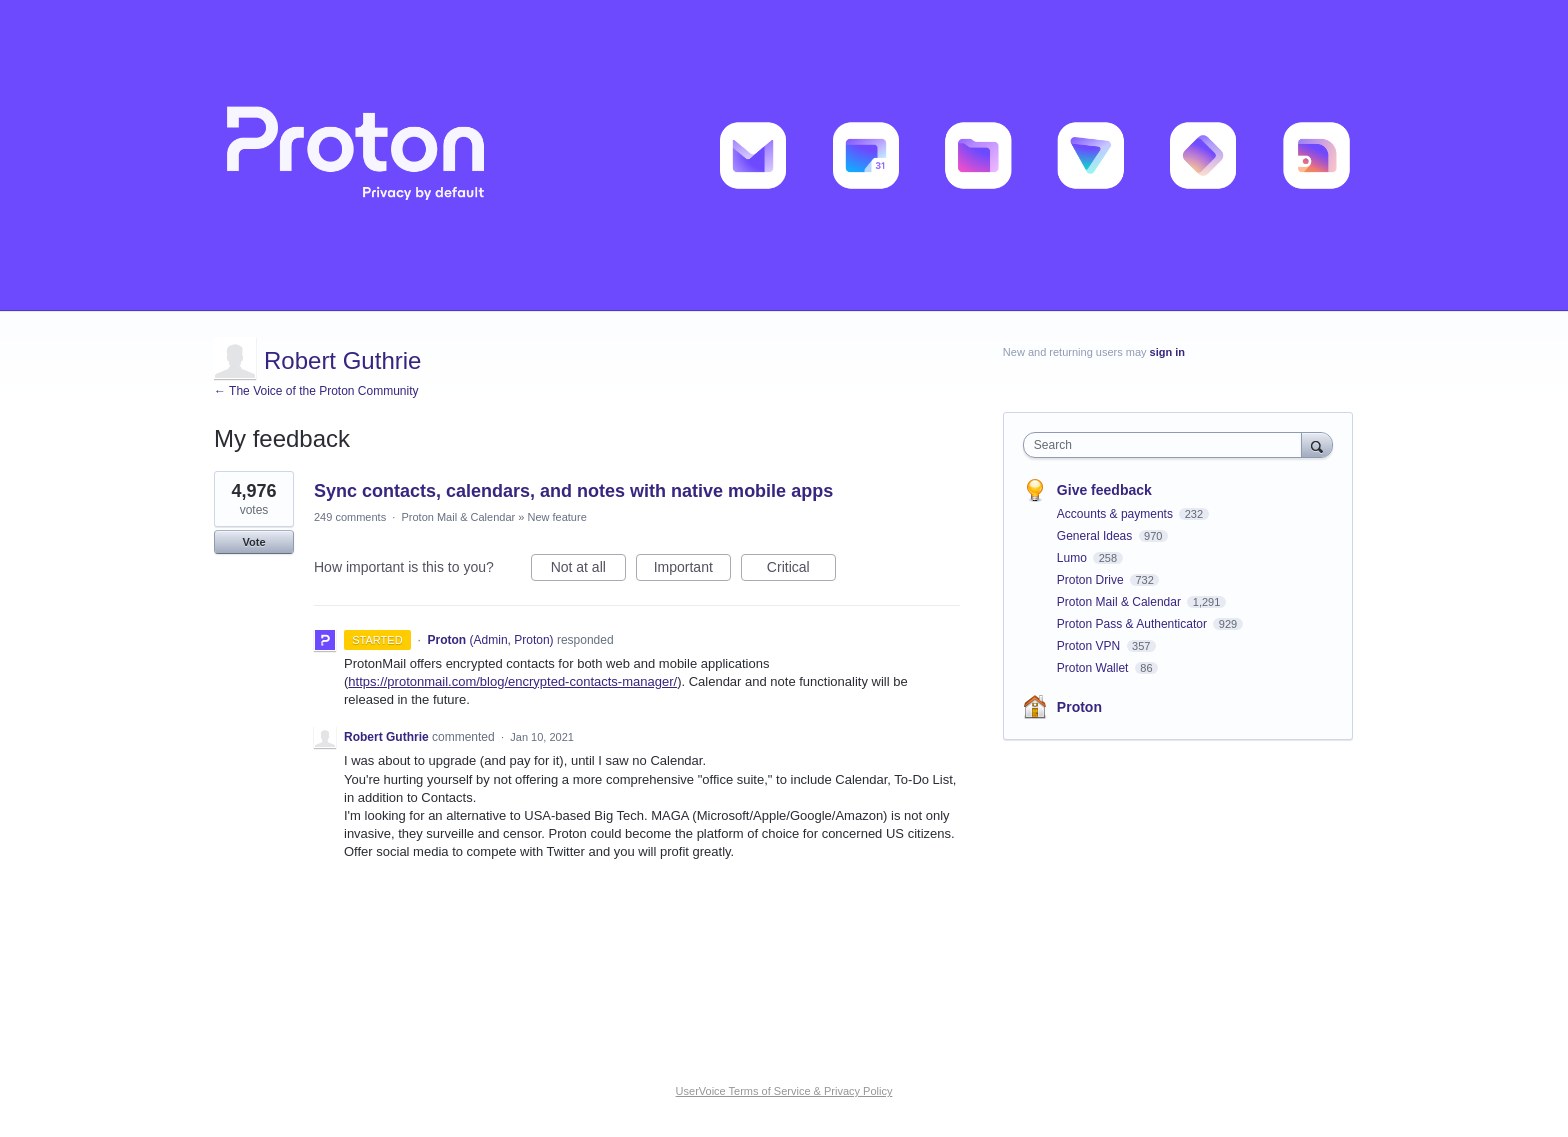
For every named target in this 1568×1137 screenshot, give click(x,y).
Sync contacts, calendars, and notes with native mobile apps (573, 491)
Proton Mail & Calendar (458, 517)
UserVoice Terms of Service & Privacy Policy (784, 1091)
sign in (1167, 352)
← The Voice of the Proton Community (316, 391)
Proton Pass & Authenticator (1133, 624)
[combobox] (1167, 445)
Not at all (588, 570)
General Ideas (1096, 536)
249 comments (350, 517)
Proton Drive (1092, 580)
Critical (801, 570)
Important (692, 570)
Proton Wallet (1094, 668)
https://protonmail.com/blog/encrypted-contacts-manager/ (512, 681)
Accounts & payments (1116, 514)
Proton (1079, 707)
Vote (253, 542)
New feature (556, 517)
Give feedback (1104, 490)
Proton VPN (1090, 646)
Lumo (1073, 558)
